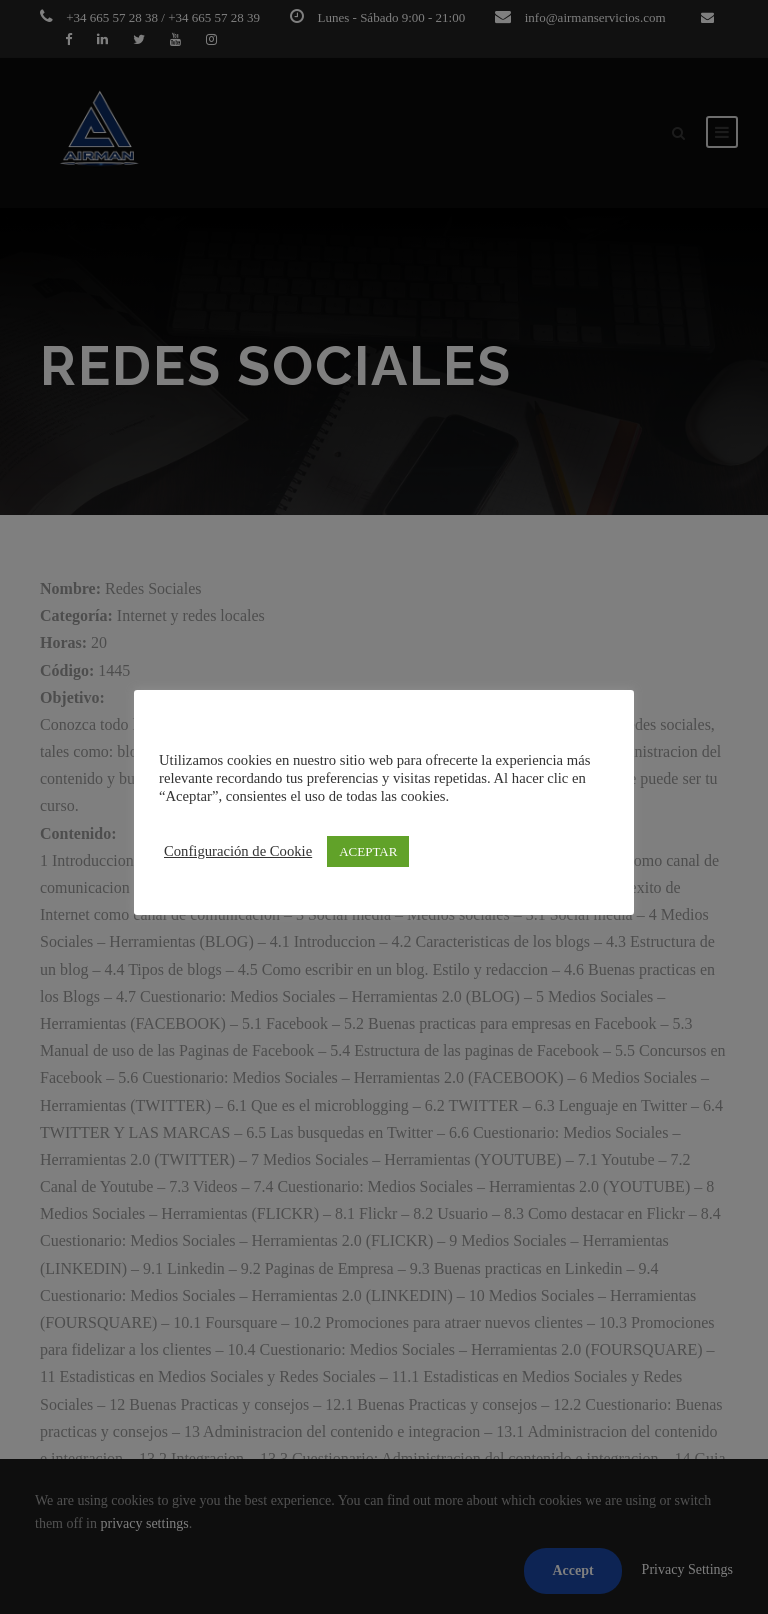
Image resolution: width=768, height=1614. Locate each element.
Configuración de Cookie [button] (238, 851)
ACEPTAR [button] (368, 851)
